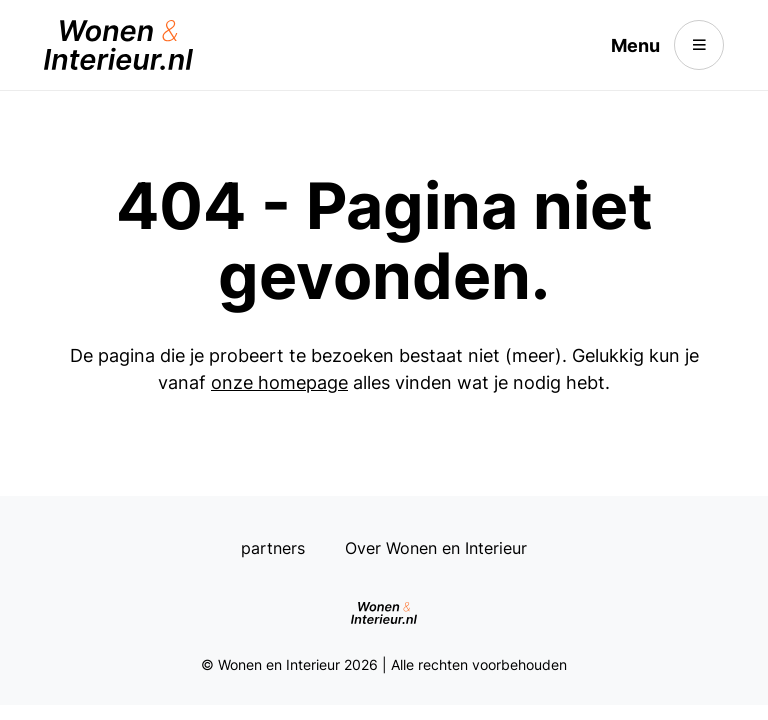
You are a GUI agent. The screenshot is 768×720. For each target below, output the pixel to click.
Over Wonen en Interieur (436, 548)
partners (273, 548)
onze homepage (279, 382)
